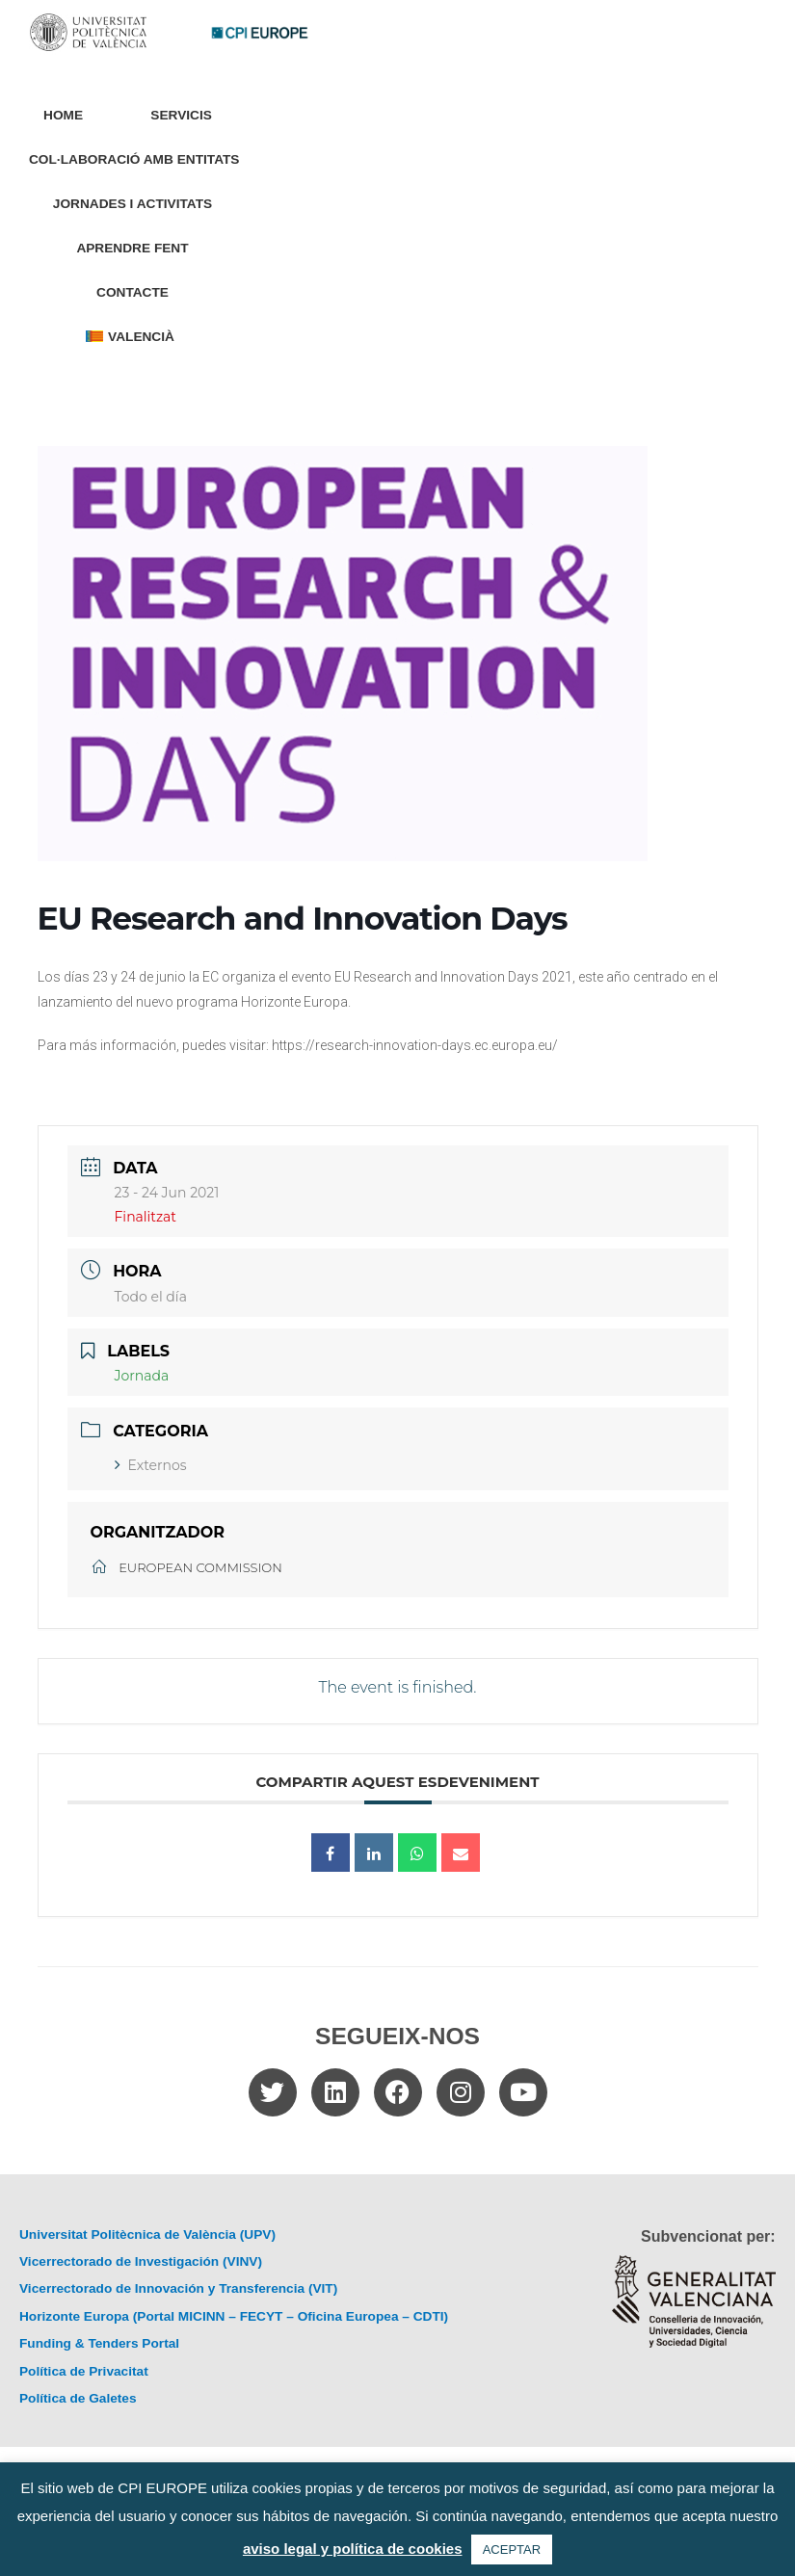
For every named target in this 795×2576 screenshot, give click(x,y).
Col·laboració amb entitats (134, 159)
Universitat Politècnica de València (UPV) (147, 2234)
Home (63, 115)
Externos (151, 1465)
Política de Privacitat (83, 2371)
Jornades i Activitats (132, 204)
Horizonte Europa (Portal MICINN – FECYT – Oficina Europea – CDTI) (233, 2316)
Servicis (186, 115)
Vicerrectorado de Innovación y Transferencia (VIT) (178, 2288)
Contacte (132, 292)
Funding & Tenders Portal (99, 2343)
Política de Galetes (78, 2398)
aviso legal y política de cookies (353, 2548)
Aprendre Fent (132, 248)
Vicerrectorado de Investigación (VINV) (140, 2261)
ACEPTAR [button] (512, 2549)
